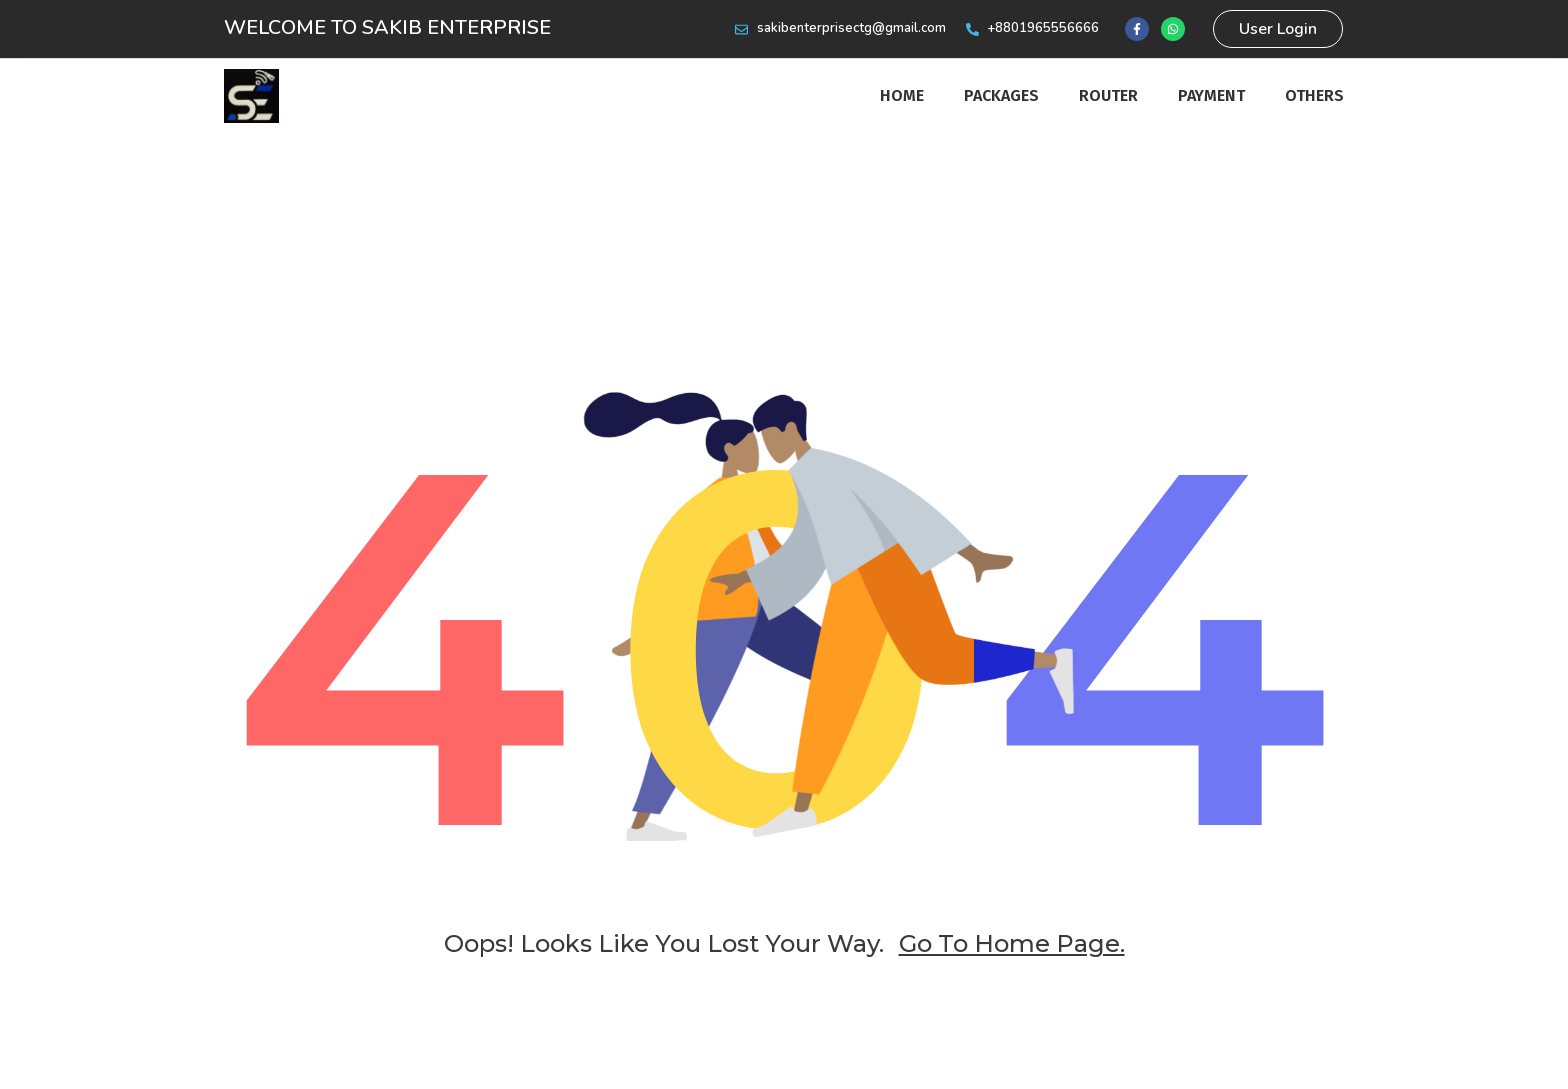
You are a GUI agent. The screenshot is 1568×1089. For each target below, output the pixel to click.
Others (1314, 95)
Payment (1211, 95)
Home (902, 95)
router (1108, 95)
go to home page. (1012, 943)
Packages (1001, 95)
